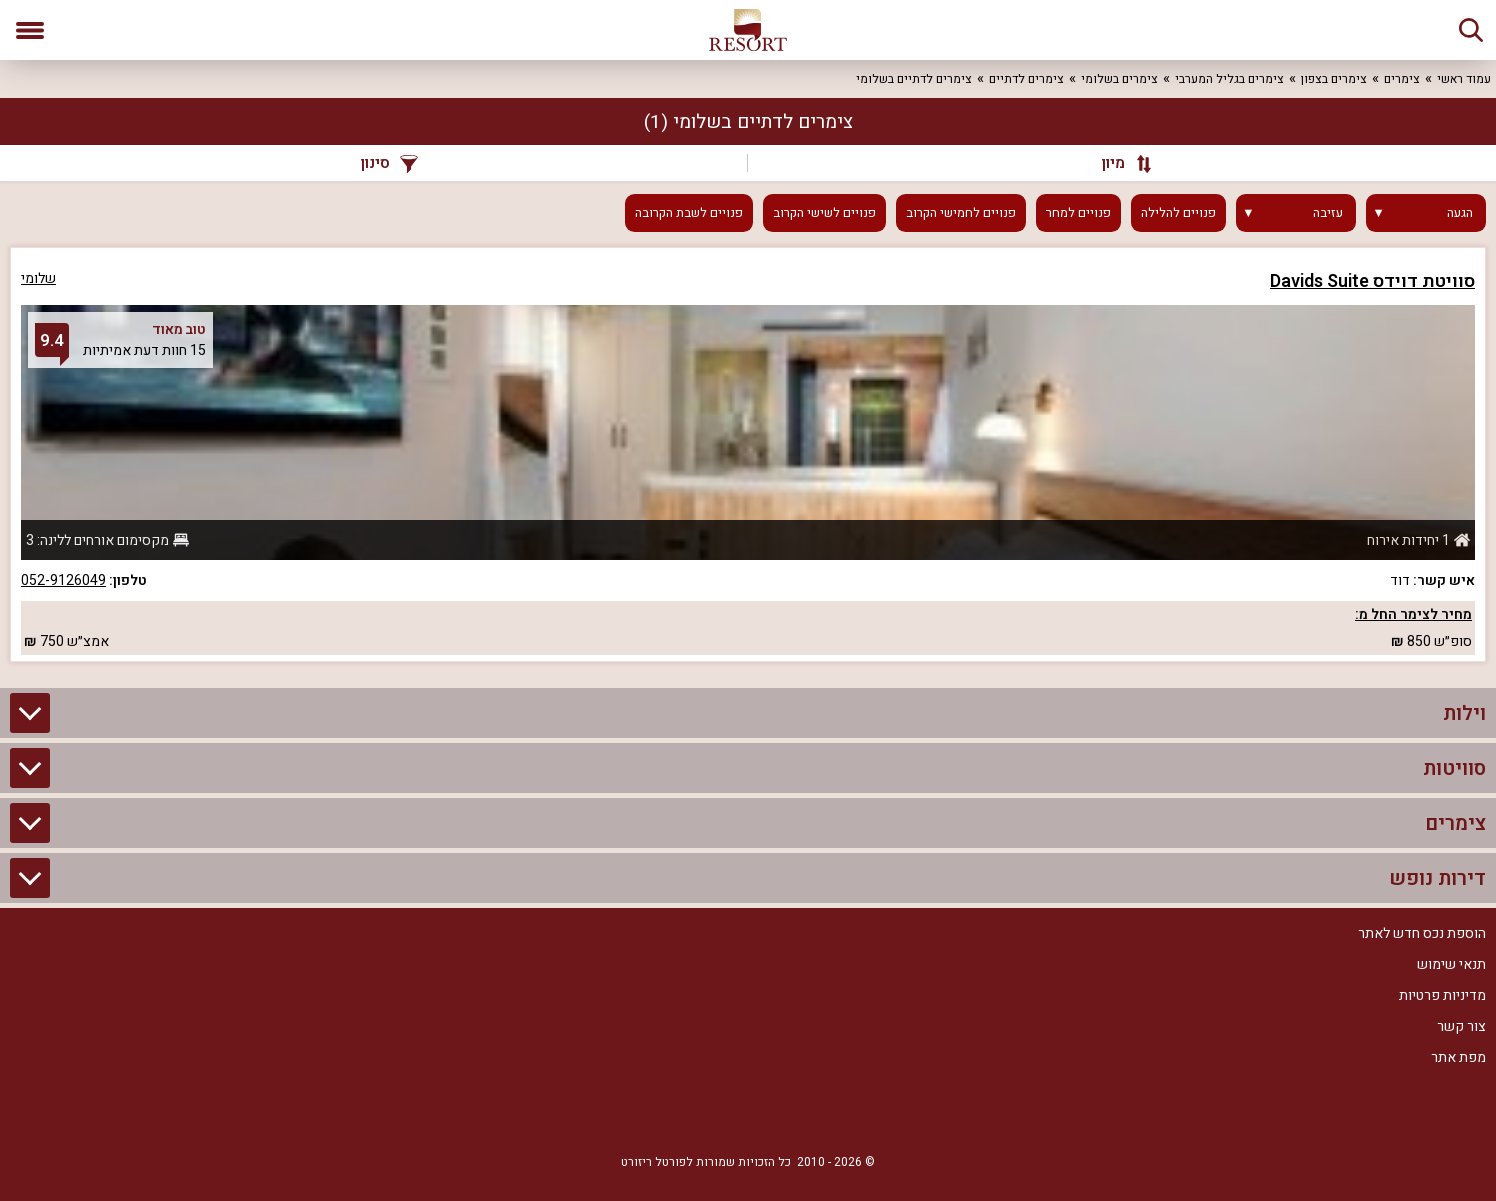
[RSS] (748, 1113)
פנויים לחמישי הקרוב (961, 213)
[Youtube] (688, 1113)
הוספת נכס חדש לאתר (1422, 933)
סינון (389, 163)
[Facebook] (808, 1113)
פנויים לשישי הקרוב (824, 213)
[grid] (748, 454)
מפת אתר (1458, 1057)
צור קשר (1461, 1026)
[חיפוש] (1471, 30)
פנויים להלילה (1178, 213)
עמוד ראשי (1464, 79)
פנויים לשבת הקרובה (689, 213)
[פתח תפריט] (30, 30)
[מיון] (1117, 163)
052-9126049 (63, 580)
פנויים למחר (1078, 213)
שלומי (38, 278)
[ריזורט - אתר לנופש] (748, 30)
